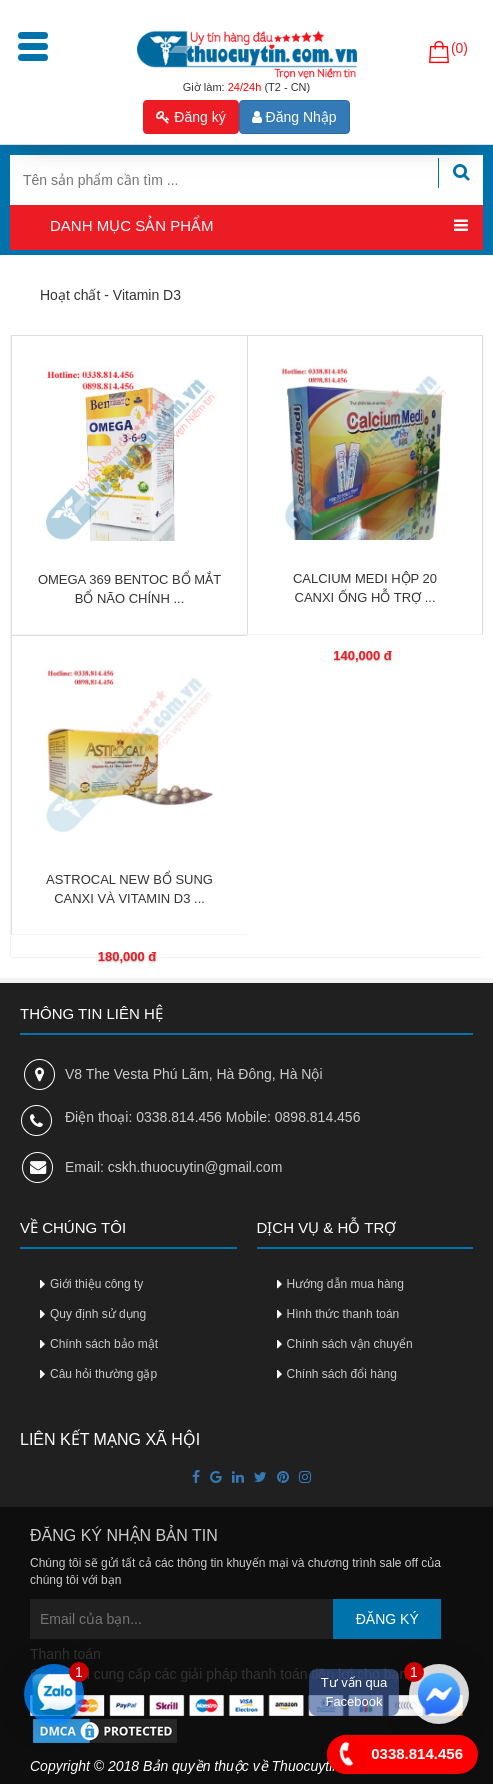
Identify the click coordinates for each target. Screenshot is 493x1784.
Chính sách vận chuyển (350, 1344)
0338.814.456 (395, 1754)
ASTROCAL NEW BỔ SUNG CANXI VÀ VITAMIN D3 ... (129, 889)
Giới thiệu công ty (96, 1284)
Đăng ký (190, 117)
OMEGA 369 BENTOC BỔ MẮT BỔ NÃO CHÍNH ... (129, 589)
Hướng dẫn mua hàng (345, 1284)
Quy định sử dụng (98, 1314)
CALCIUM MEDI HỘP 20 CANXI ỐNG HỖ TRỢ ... (365, 588)
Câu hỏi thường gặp (103, 1374)
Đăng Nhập (294, 117)
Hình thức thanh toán (343, 1314)
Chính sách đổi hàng (342, 1374)
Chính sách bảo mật (104, 1344)
